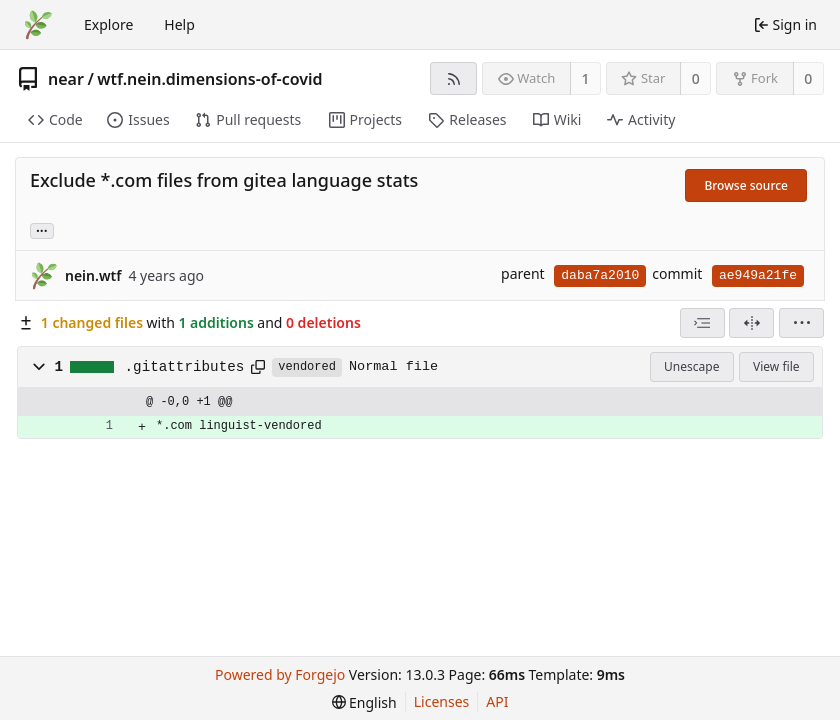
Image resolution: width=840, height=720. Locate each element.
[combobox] (702, 323)
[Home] (38, 25)
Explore (108, 24)
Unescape (691, 366)
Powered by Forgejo (280, 674)
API (497, 701)
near (66, 79)
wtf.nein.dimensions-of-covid (209, 79)
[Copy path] (258, 367)
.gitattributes (185, 367)
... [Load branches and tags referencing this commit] (42, 229)
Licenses (442, 701)
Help (179, 24)
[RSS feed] (453, 78)
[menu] (801, 323)
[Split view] (751, 323)
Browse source (746, 185)
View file (776, 366)
